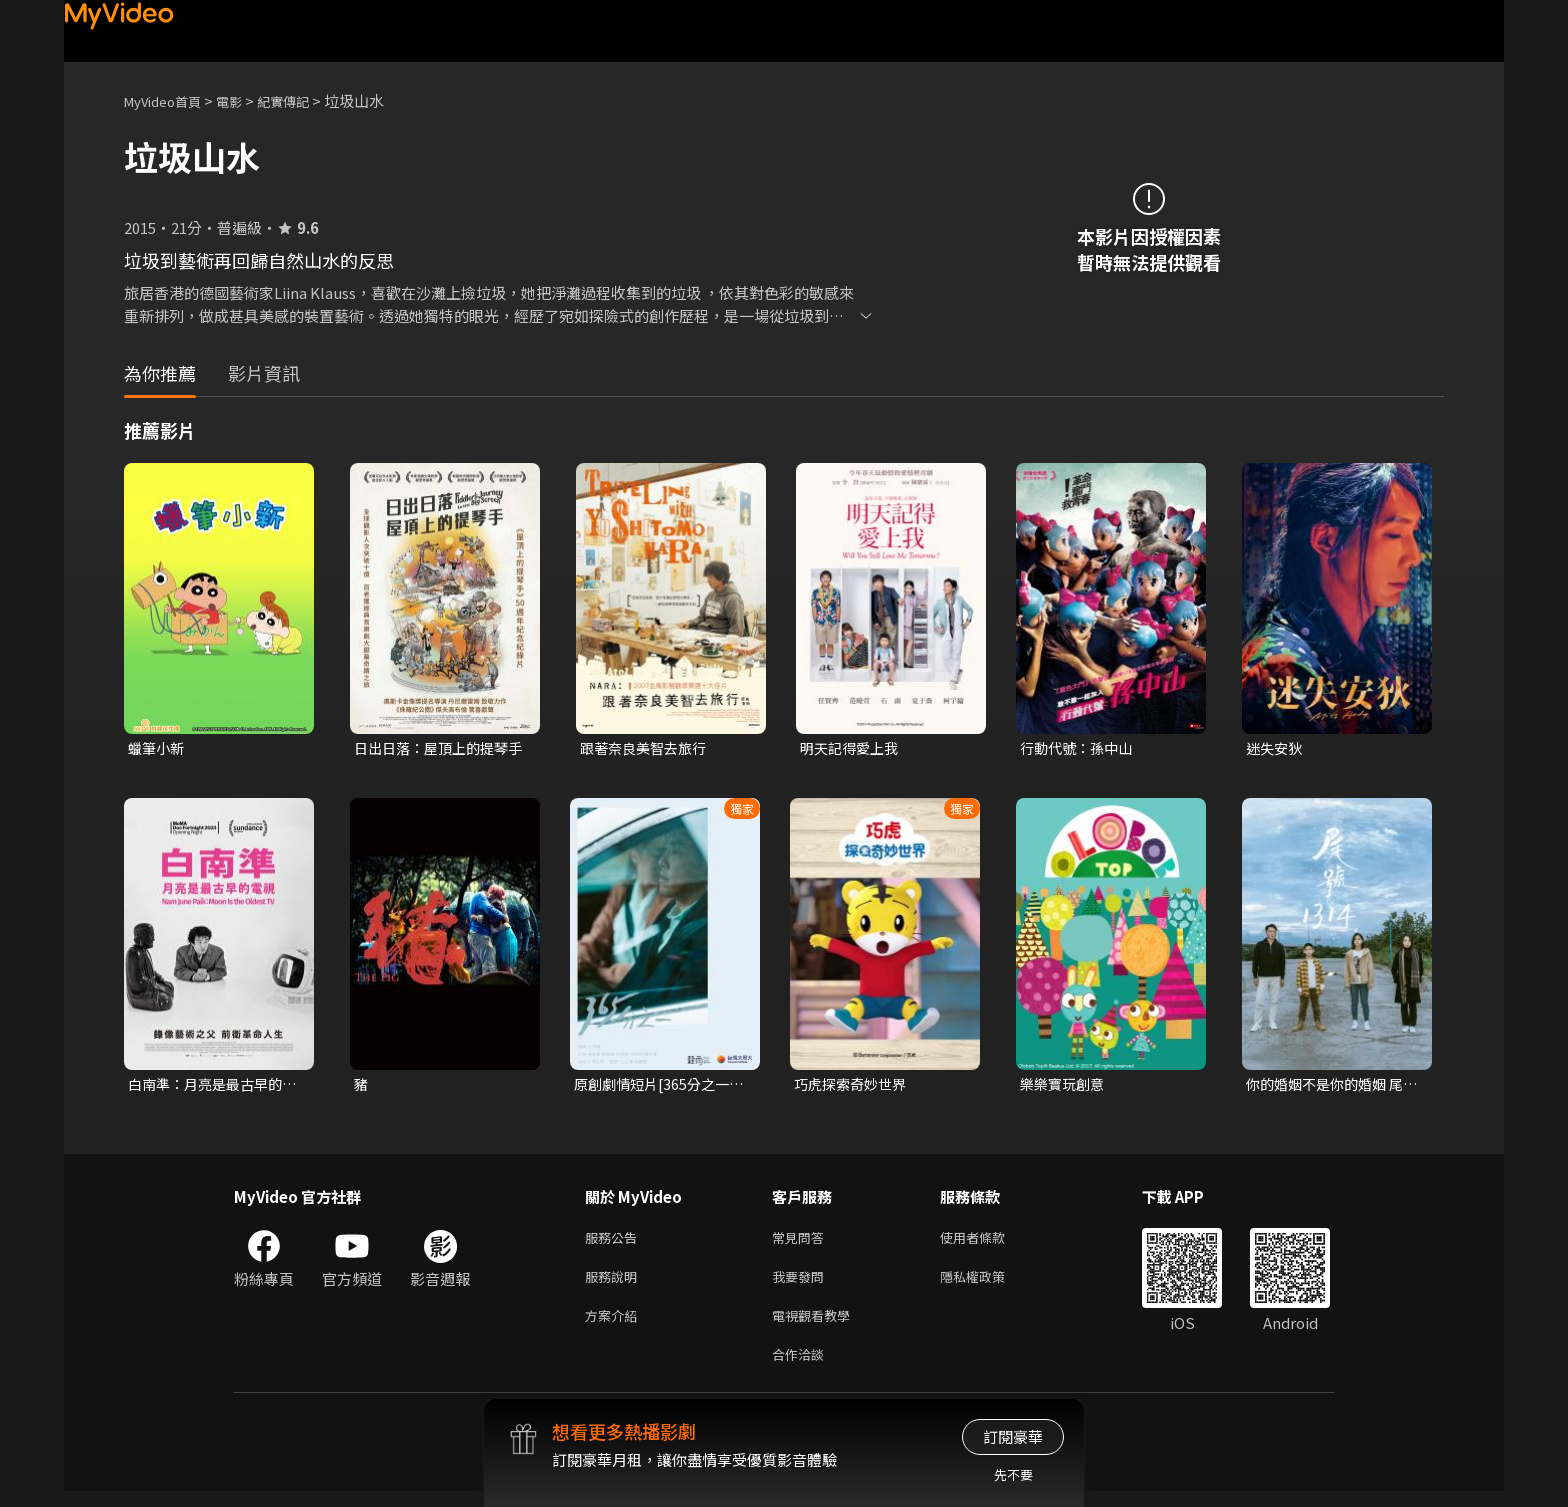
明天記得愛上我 (852, 748)
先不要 (1013, 1474)
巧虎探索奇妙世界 (854, 1086)
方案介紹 (615, 1326)
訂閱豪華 (1013, 1436)
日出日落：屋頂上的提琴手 (436, 749)
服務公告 (615, 1242)
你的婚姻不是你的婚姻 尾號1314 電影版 (1330, 1087)
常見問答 (802, 1242)
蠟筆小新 (158, 748)
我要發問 (802, 1284)
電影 (245, 100)
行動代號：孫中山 (1080, 748)
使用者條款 (989, 1242)
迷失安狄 (1276, 748)
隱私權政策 (989, 1284)
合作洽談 (802, 1368)
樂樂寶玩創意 (1065, 1086)
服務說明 (615, 1284)
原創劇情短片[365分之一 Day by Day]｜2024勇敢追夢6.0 (656, 1087)
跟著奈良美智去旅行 (647, 748)
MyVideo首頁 (169, 100)
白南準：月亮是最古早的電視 (210, 1087)
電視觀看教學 (817, 1326)
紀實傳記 (305, 100)
